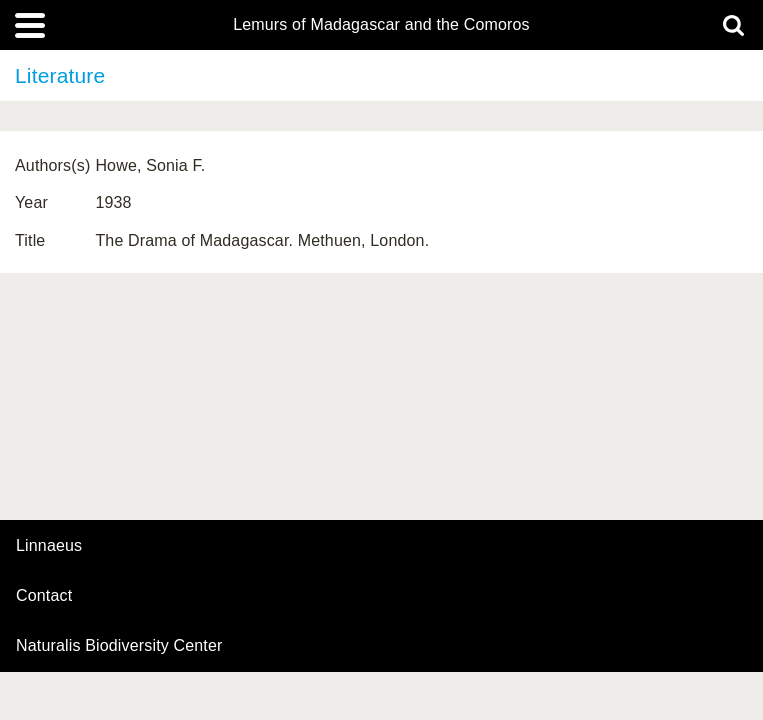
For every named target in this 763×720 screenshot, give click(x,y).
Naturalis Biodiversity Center (119, 646)
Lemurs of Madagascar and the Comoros (381, 25)
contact (44, 595)
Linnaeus (49, 546)
